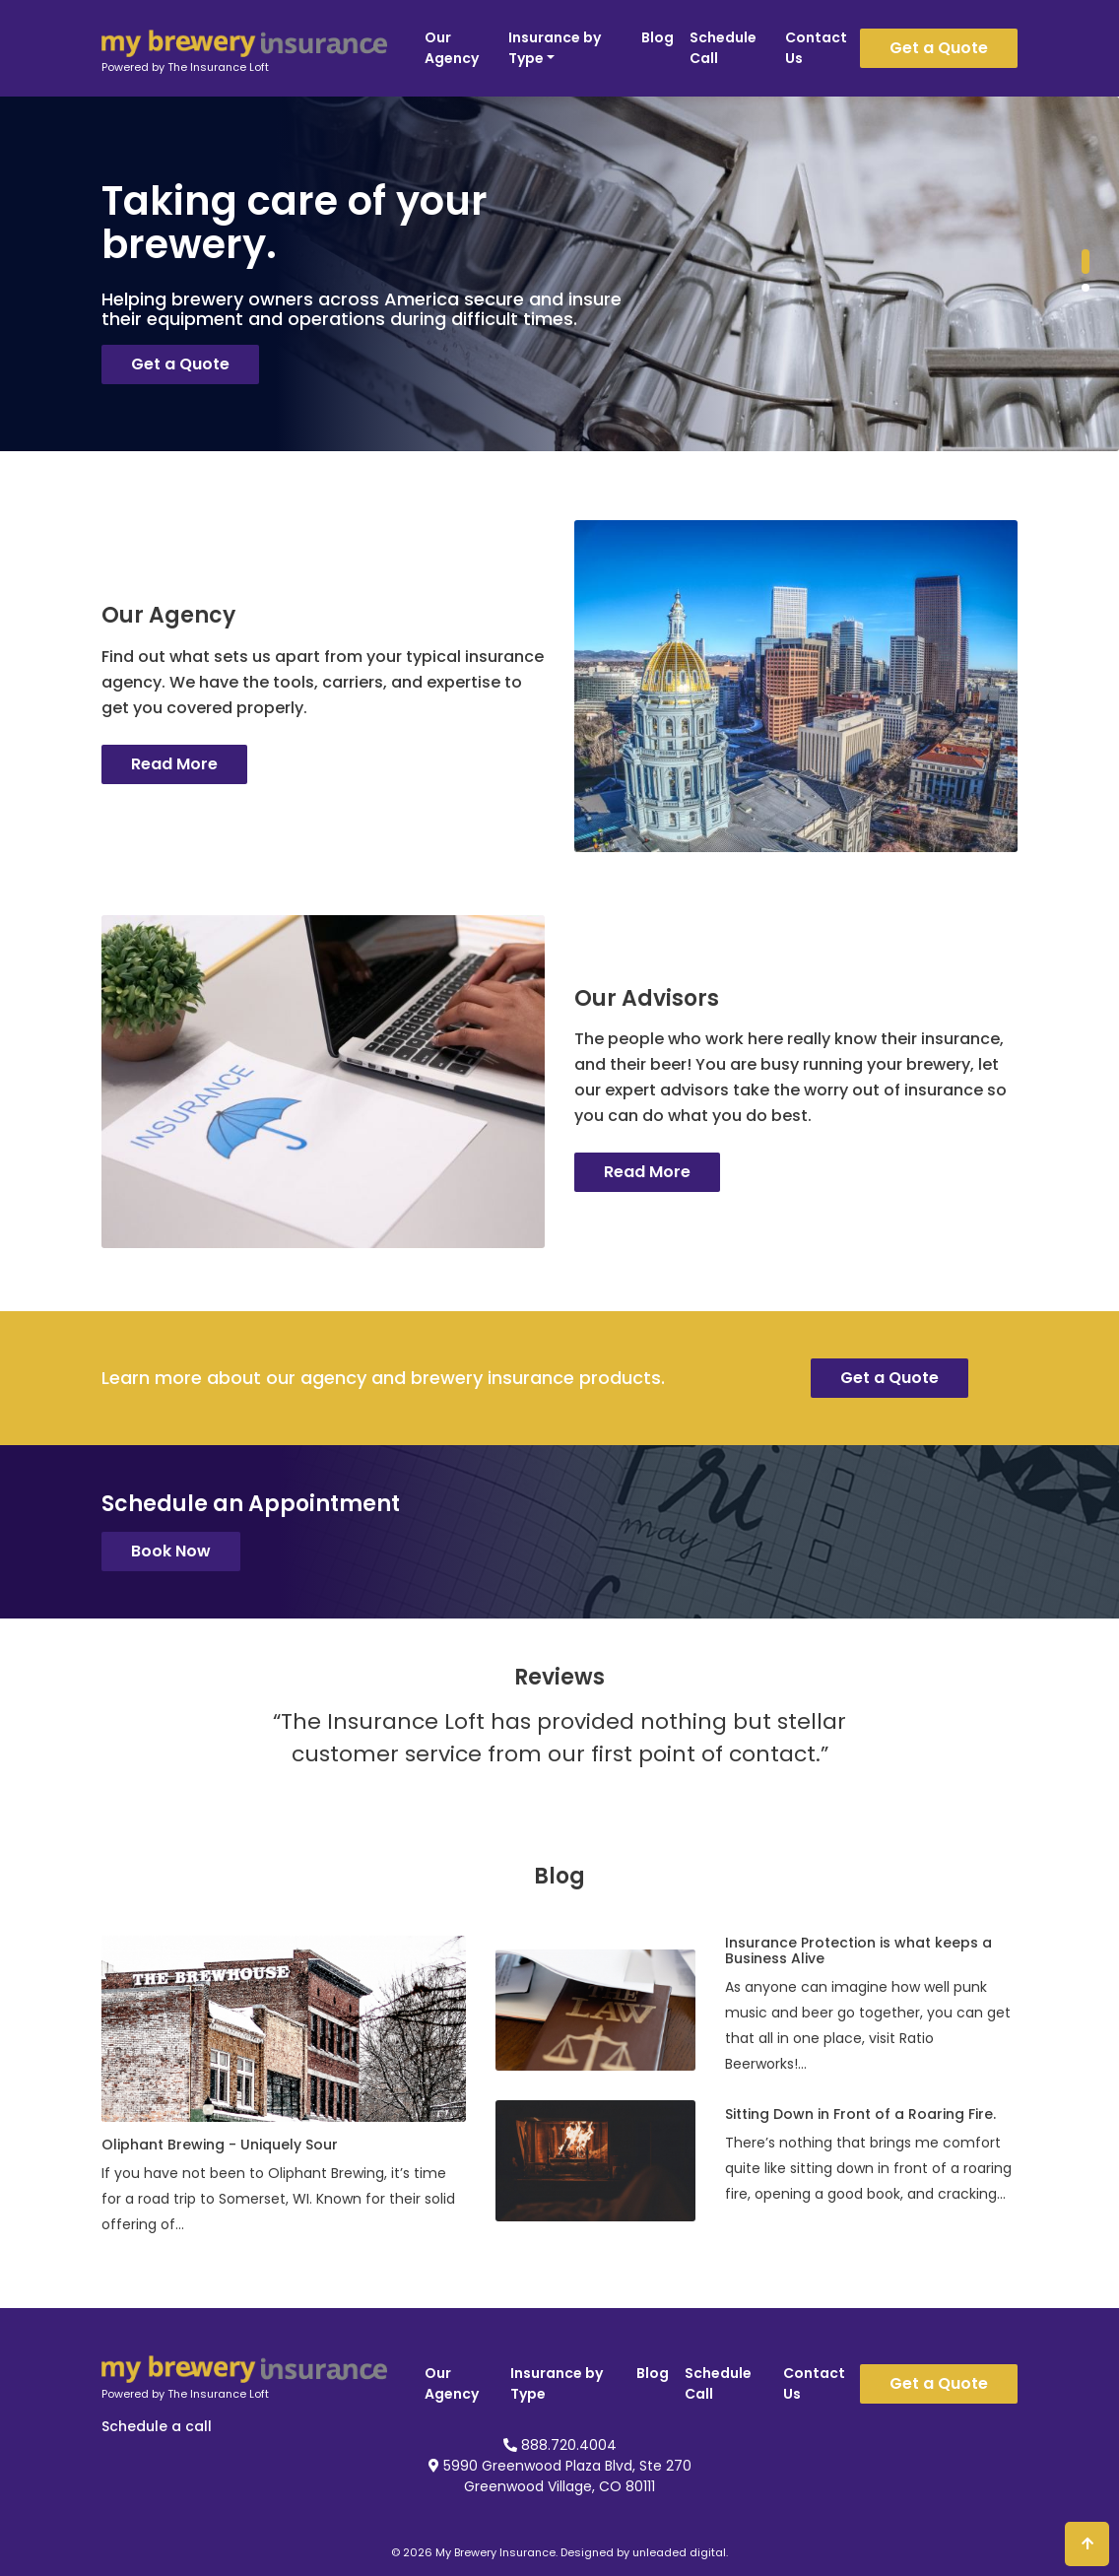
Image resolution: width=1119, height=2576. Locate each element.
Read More (174, 764)
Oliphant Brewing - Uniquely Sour (219, 2144)
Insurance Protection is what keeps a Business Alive (858, 1950)
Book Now (171, 1551)
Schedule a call (156, 2426)
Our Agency (452, 48)
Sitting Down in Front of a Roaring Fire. (860, 2114)
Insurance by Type (554, 48)
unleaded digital (679, 2552)
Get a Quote (938, 47)
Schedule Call (723, 48)
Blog (657, 37)
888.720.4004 (560, 2445)
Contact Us (816, 48)
